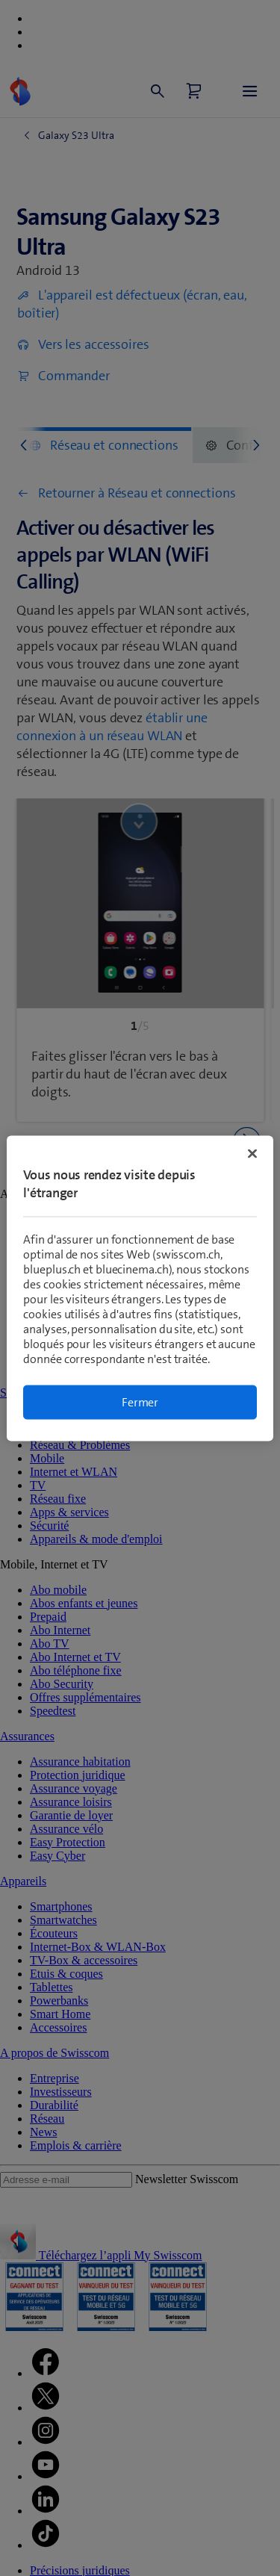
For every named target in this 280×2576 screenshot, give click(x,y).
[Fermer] (252, 1153)
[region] (140, 1288)
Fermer (140, 1401)
